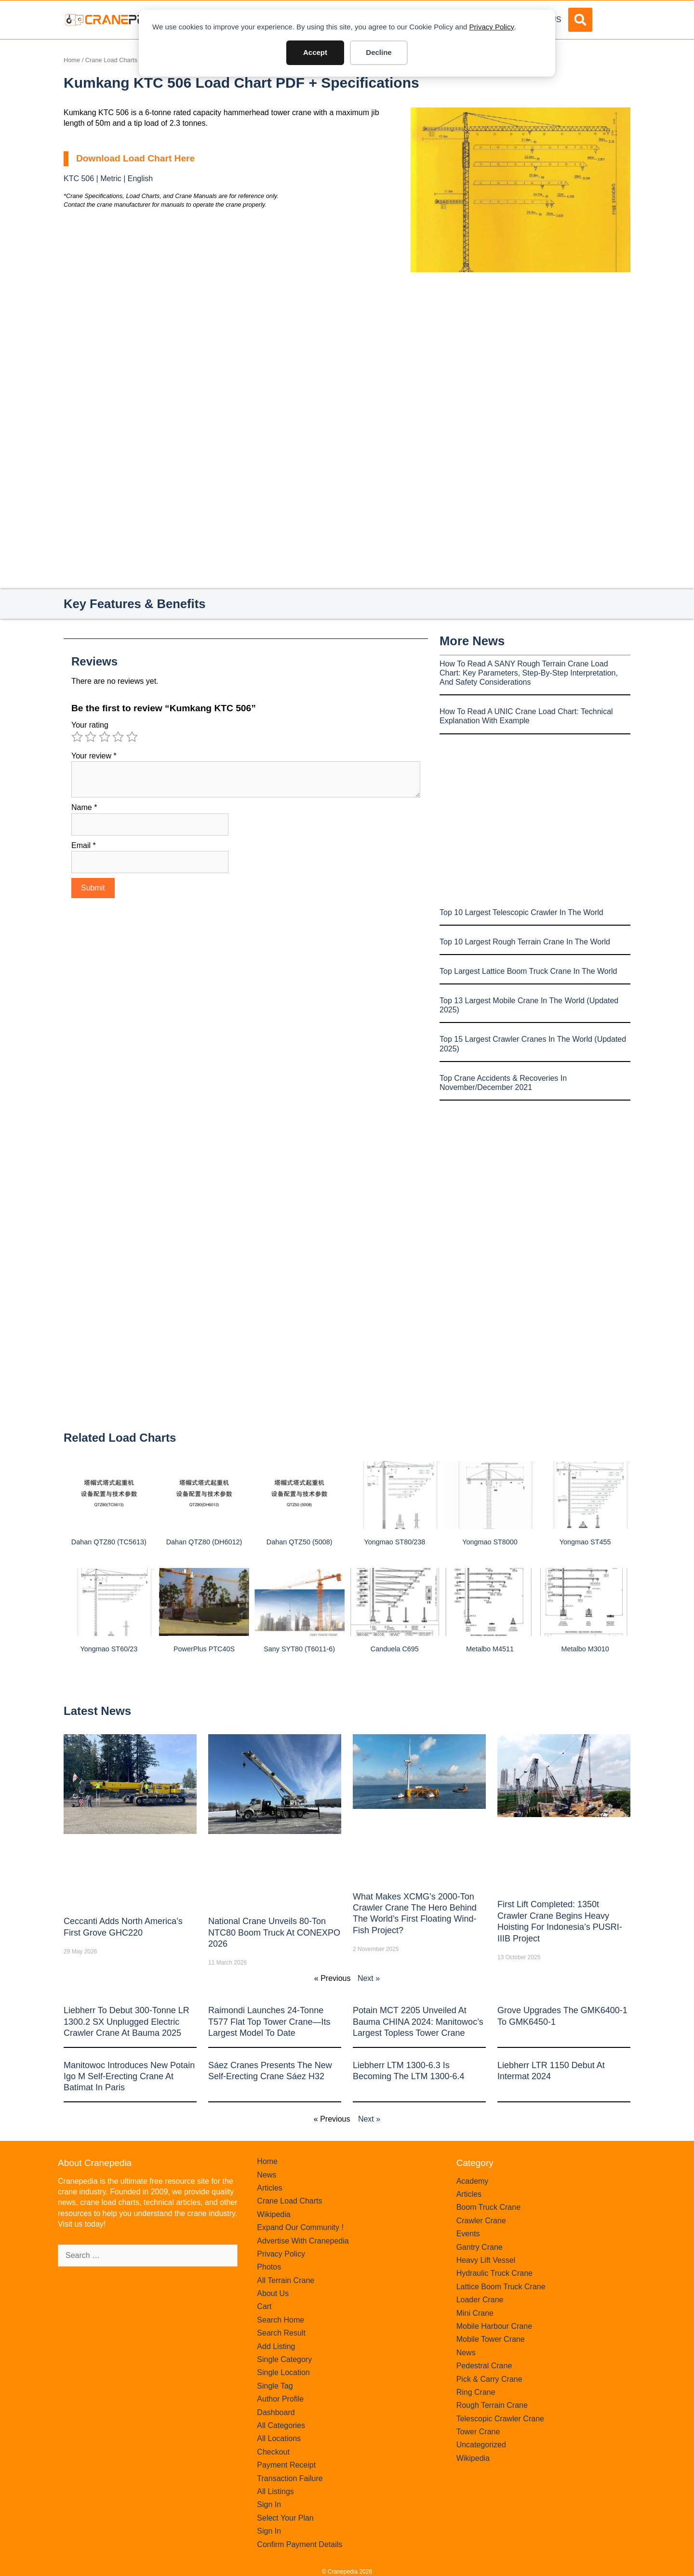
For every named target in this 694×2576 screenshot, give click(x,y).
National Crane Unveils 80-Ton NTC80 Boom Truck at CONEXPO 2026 (274, 1932)
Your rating (89, 725)
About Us (273, 2293)
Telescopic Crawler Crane (500, 2419)
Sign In (269, 2504)
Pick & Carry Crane (489, 2379)
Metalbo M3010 (585, 1649)
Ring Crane (475, 2392)
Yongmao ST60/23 (108, 1649)
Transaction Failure (289, 2478)
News (266, 2175)
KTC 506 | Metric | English (108, 178)
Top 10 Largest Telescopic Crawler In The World (521, 912)
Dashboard (275, 2412)
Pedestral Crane (484, 2366)
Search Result (281, 2333)
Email (83, 845)
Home (72, 60)
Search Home (280, 2320)
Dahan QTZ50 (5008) (300, 1542)
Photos (269, 2267)
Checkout (273, 2452)
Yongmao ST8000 (490, 1542)
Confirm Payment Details (299, 2544)
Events (468, 2234)
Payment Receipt (286, 2465)
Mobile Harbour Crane (494, 2326)
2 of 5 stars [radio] (90, 737)
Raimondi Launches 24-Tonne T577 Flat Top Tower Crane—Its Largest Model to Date (269, 2021)
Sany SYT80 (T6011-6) (299, 1649)
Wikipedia (273, 2214)
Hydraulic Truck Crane (494, 2273)
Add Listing (276, 2346)
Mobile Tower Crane (490, 2339)
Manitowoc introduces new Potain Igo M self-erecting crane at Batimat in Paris (129, 2076)
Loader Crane (480, 2300)
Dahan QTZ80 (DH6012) (204, 1542)
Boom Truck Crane (488, 2207)
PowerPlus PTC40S (204, 1649)
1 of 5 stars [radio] (77, 737)
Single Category (284, 2359)
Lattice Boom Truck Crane (501, 2287)
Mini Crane (475, 2313)
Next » (369, 1978)
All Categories (281, 2425)
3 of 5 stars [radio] (104, 737)
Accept (315, 52)
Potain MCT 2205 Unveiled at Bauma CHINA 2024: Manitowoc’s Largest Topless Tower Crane (418, 2021)
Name (84, 807)
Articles (269, 2188)
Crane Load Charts (111, 60)
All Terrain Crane (285, 2280)
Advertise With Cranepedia (302, 2241)
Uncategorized (481, 2445)
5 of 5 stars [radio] (132, 737)
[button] (580, 20)
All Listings (275, 2491)
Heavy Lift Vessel (486, 2260)
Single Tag (275, 2386)
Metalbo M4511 (490, 1649)
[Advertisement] (520, 353)
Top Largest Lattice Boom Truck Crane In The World (528, 971)
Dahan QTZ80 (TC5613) (109, 1542)
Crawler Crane (481, 2221)
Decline (378, 52)
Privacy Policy (491, 27)
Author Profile (280, 2399)
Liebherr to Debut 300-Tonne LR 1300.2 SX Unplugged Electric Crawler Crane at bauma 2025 (126, 2021)
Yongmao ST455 (585, 1542)
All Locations (279, 2438)
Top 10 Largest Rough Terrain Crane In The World (525, 942)
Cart (264, 2306)
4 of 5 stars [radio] (118, 737)
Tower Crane (478, 2432)
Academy (472, 2181)
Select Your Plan (285, 2518)
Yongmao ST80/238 (394, 1542)
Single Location (283, 2372)
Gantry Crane (479, 2247)
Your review (94, 756)
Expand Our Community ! (300, 2227)
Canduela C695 (395, 1649)
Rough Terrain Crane (492, 2405)
